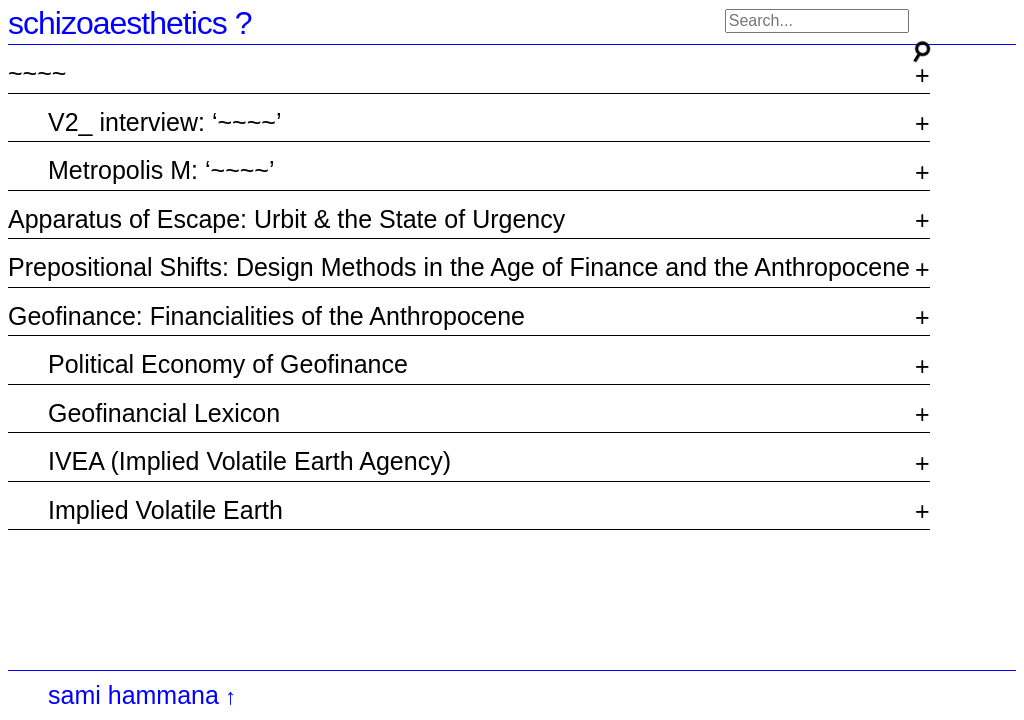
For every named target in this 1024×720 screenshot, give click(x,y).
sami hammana (133, 695)
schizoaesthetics (117, 23)
